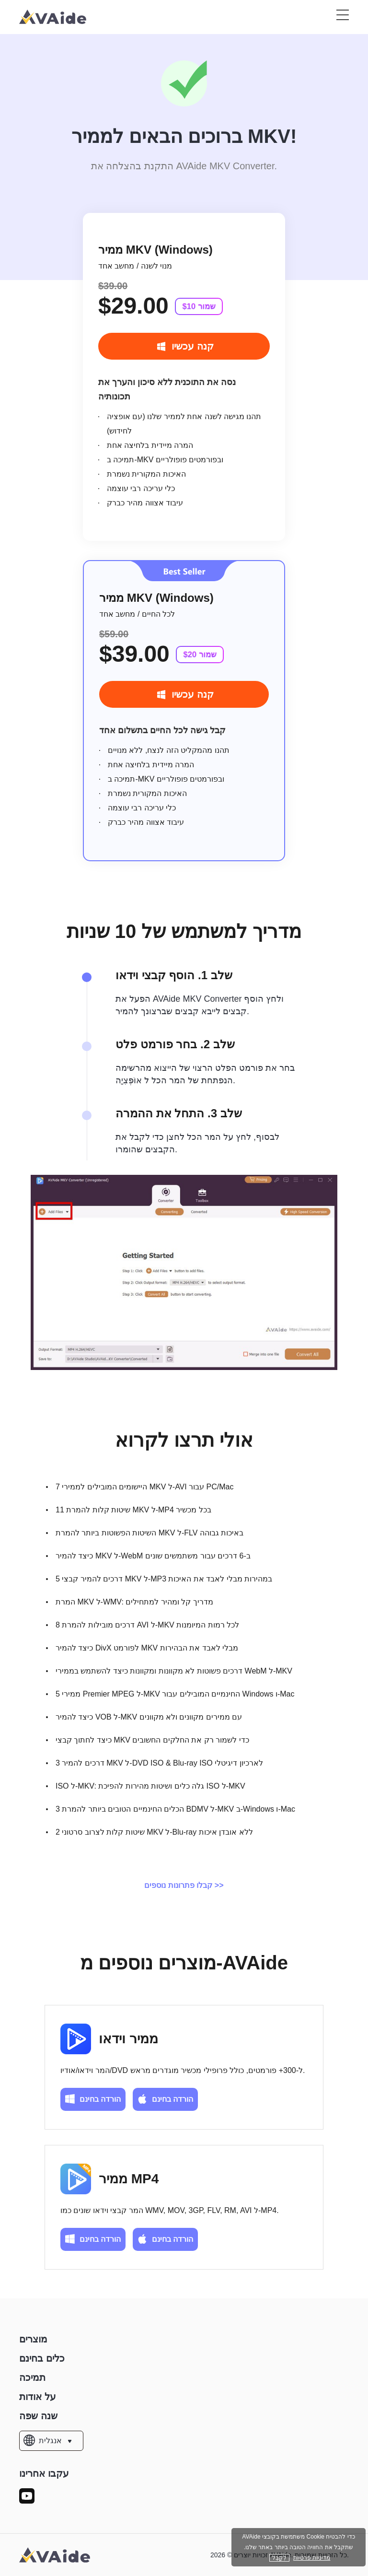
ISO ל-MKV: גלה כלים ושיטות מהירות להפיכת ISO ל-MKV (150, 1786)
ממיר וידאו (128, 2038)
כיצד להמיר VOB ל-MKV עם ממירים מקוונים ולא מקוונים (149, 1717)
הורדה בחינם (93, 2099)
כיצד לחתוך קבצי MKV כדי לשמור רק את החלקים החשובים (152, 1740)
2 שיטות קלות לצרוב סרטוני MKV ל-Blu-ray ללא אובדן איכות (154, 1832)
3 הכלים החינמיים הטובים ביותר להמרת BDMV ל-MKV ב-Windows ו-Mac (175, 1809)
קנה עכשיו (184, 346)
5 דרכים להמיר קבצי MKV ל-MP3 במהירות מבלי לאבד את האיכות (164, 1579)
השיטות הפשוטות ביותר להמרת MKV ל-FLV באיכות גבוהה (149, 1533)
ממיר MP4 (129, 2178)
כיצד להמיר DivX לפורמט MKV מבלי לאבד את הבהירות (147, 1648)
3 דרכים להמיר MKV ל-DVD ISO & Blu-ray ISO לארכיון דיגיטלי (159, 1763)
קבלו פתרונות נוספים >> (183, 1885)
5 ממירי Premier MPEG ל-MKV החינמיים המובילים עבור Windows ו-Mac (175, 1694)
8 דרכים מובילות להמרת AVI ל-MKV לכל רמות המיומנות (147, 1625)
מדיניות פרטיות (311, 2557)
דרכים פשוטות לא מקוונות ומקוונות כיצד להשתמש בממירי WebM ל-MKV (174, 1671)
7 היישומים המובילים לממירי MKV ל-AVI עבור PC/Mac (145, 1487)
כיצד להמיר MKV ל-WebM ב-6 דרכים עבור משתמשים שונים (153, 1556)
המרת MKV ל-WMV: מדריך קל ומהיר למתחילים (134, 1602)
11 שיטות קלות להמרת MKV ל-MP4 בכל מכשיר (133, 1510)
